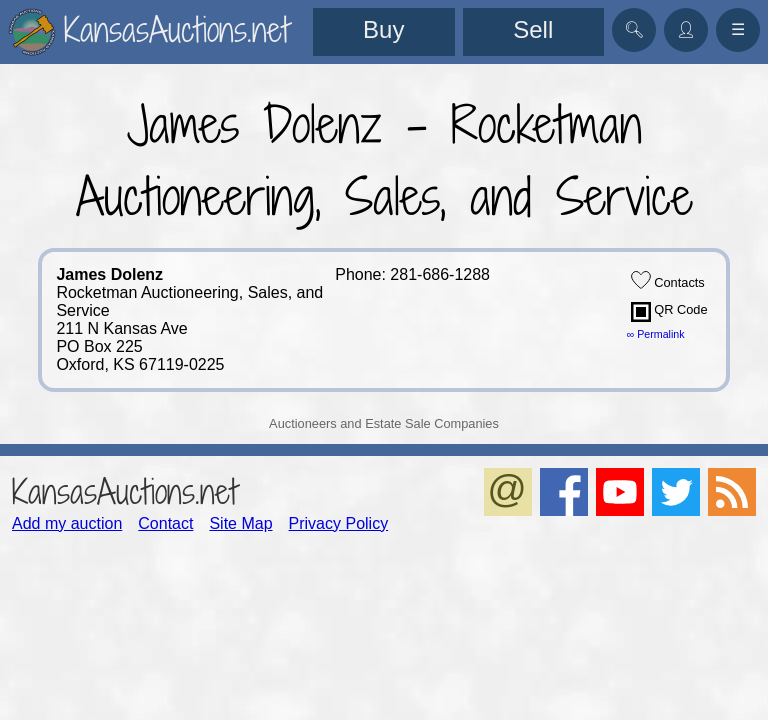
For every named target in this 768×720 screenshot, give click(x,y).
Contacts (668, 280)
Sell (533, 29)
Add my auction (67, 523)
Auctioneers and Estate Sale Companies (384, 423)
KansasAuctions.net (124, 491)
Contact (165, 523)
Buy (383, 29)
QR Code (669, 312)
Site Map (240, 523)
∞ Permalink (656, 334)
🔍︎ (634, 29)
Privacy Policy (339, 523)
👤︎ (686, 29)
